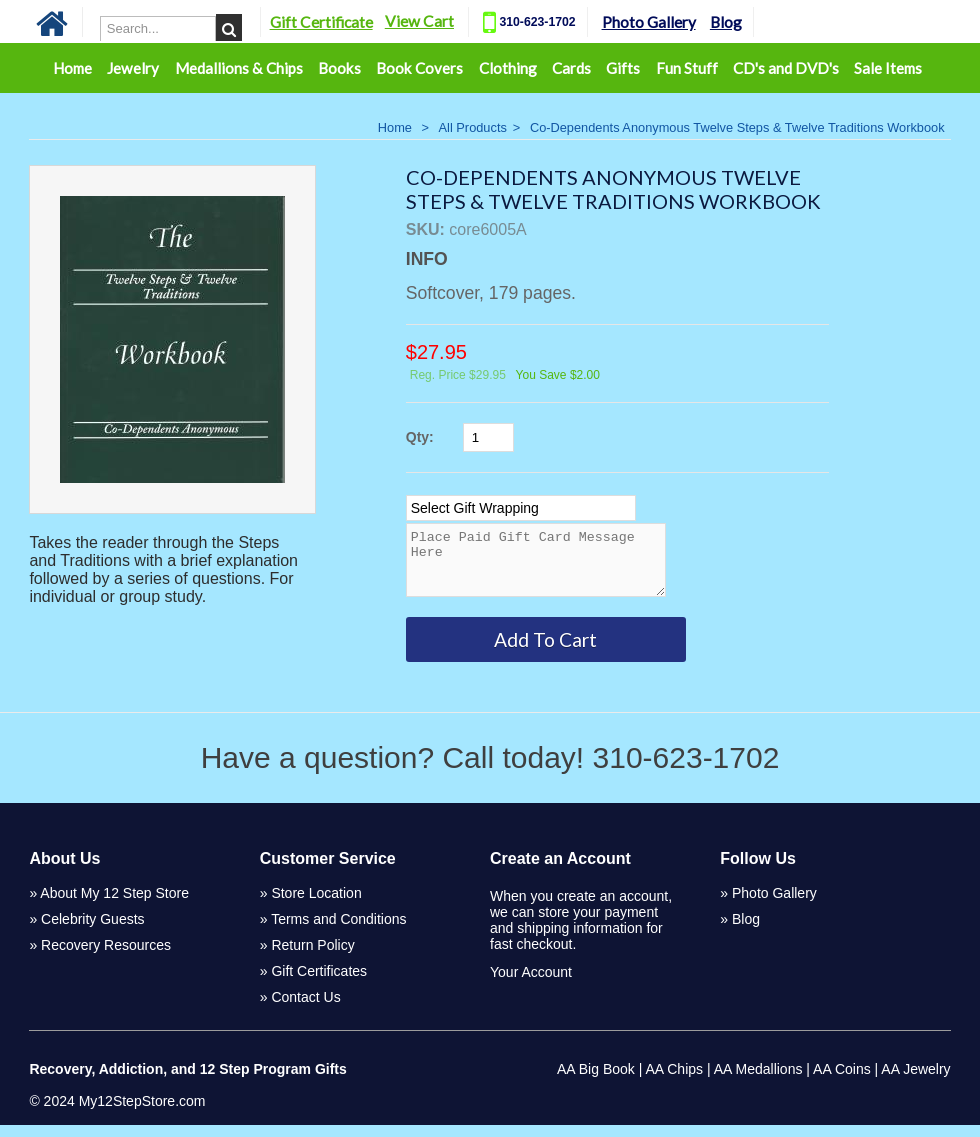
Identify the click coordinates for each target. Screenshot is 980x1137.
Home (72, 68)
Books (339, 68)
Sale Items (888, 68)
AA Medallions (758, 1081)
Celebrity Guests (92, 931)
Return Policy (312, 957)
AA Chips (674, 1081)
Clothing (508, 68)
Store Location (316, 905)
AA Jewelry (915, 1081)
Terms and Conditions (338, 931)
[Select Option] (521, 508)
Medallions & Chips (239, 68)
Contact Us (305, 1009)
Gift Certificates (319, 983)
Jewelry (133, 68)
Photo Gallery (649, 22)
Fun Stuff (687, 68)
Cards (571, 68)
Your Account (531, 984)
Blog (726, 22)
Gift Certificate (321, 22)
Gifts (623, 68)
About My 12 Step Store (114, 905)
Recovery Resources (106, 957)
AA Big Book (596, 1081)
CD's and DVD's (786, 68)
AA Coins (842, 1081)
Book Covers (419, 68)
